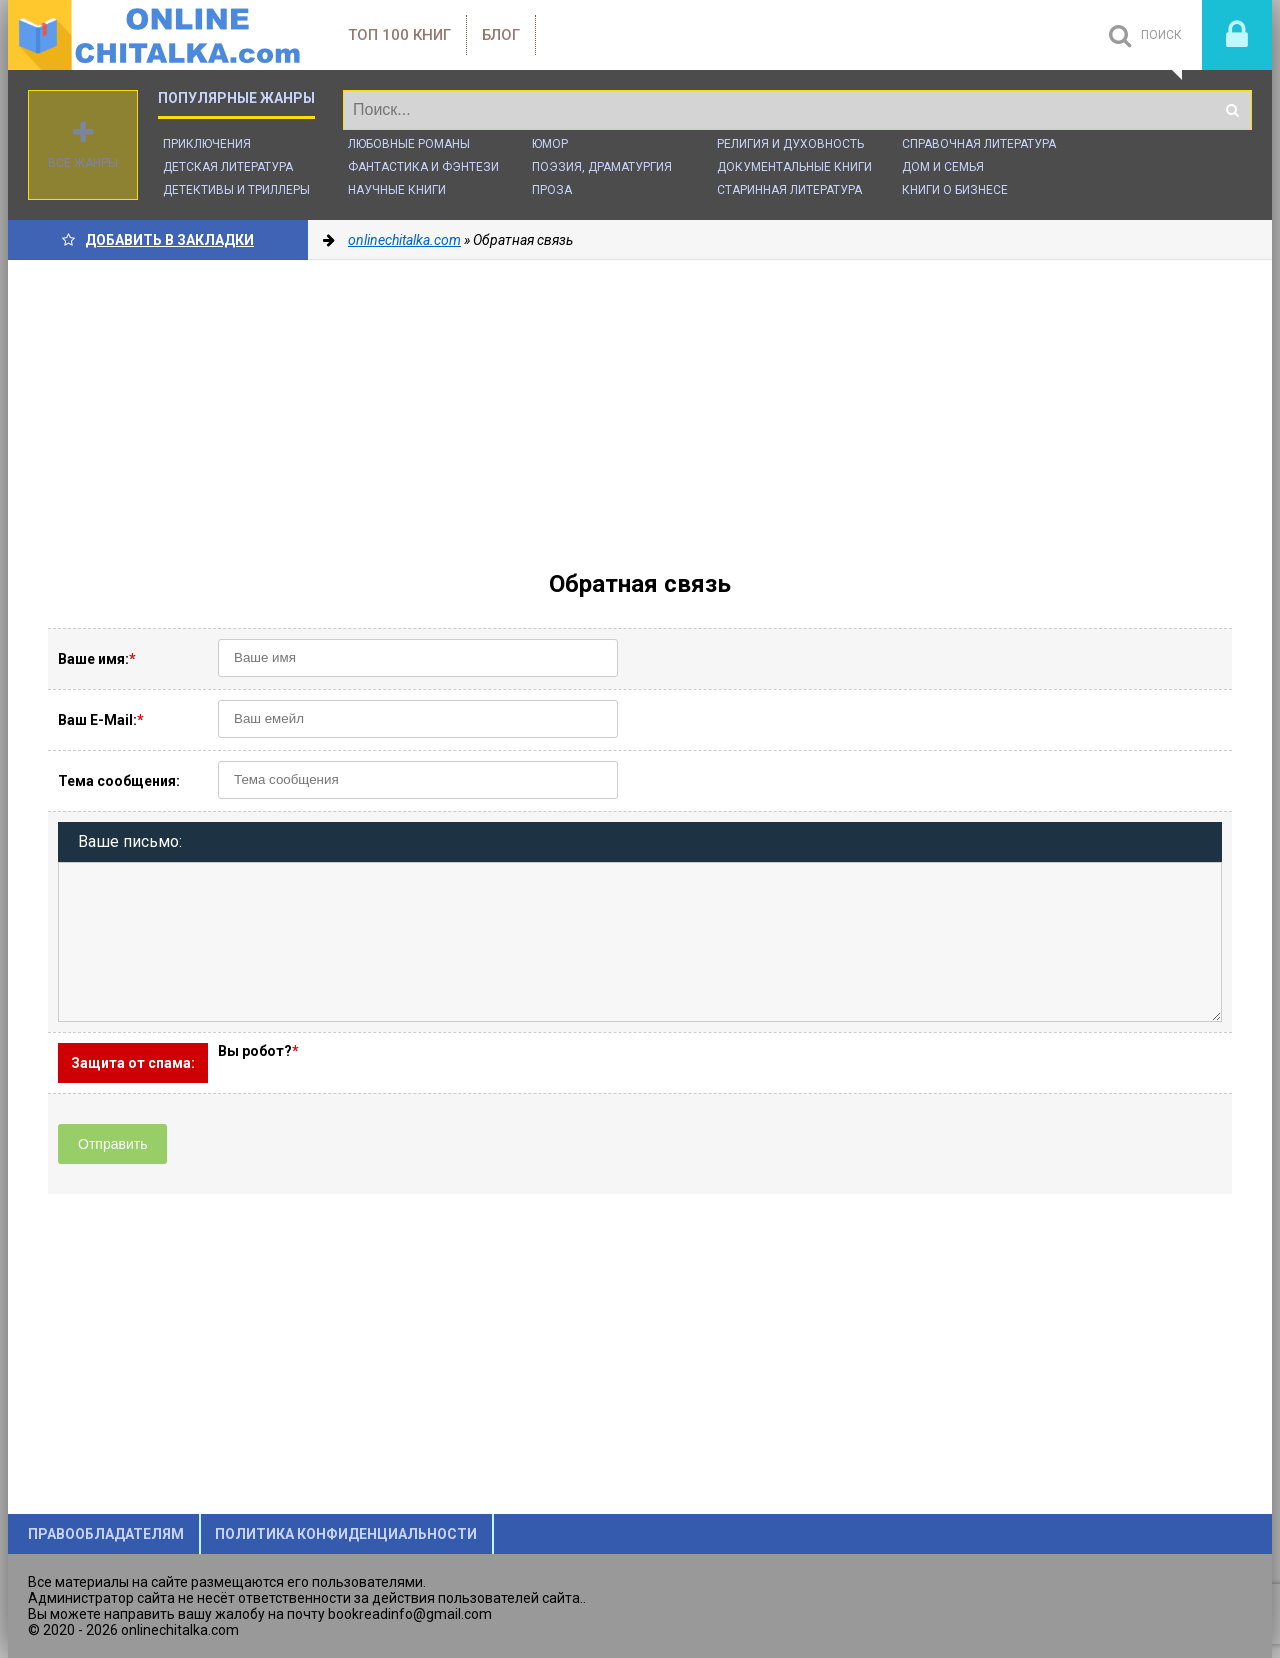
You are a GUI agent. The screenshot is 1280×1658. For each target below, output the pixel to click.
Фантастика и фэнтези (423, 167)
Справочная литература (979, 144)
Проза (552, 190)
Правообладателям (106, 1534)
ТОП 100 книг (399, 35)
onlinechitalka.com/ (158, 35)
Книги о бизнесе (955, 190)
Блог (501, 35)
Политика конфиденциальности (346, 1534)
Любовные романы (409, 144)
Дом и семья (943, 167)
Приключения (207, 144)
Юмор (550, 144)
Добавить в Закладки (158, 240)
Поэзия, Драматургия (602, 167)
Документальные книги (794, 167)
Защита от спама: (133, 1063)
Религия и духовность (790, 144)
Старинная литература (789, 190)
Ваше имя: (97, 659)
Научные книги (397, 190)
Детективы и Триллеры (236, 190)
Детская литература (228, 167)
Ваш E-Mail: (101, 720)
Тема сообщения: (119, 781)
